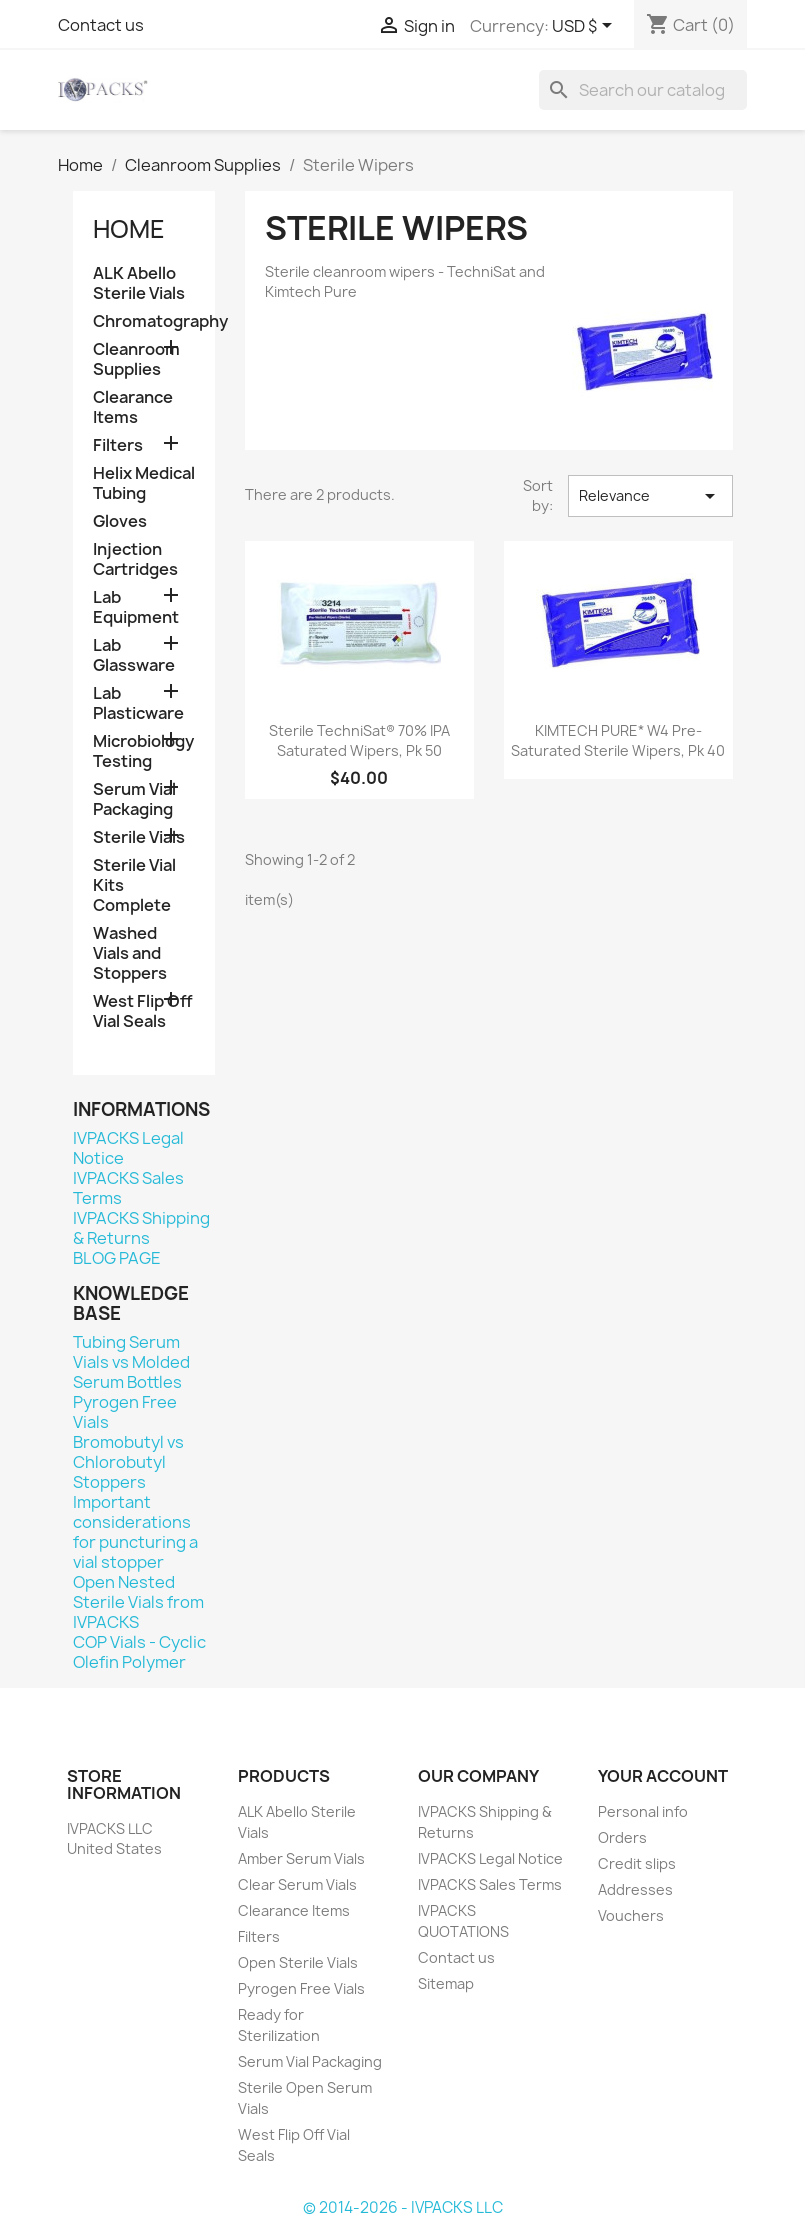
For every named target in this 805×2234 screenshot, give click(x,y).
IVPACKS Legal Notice (128, 1148)
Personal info (643, 1811)
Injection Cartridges (135, 559)
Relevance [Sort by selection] (650, 496)
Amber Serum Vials (301, 1858)
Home (129, 229)
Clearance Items (133, 407)
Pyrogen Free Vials (125, 1412)
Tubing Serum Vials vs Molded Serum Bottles (131, 1362)
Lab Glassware (134, 655)
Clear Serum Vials (297, 1884)
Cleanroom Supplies (136, 359)
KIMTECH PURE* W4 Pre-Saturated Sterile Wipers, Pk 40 (618, 740)
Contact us (101, 25)
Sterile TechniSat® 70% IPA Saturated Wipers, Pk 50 (359, 740)
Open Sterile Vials (298, 1962)
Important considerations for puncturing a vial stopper (135, 1532)
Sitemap (446, 1983)
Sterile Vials (139, 837)
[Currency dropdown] (585, 27)
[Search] (643, 90)
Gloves (120, 521)
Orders (622, 1837)
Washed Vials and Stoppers (130, 953)
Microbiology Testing (143, 751)
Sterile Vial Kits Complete (134, 885)
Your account (663, 1776)
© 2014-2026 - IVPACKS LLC (403, 2207)
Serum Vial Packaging (134, 799)
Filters (118, 445)
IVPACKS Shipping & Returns (141, 1228)
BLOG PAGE (117, 1258)
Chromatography (144, 321)
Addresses (635, 1889)
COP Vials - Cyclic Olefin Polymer (139, 1652)
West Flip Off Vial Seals (143, 1011)
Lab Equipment (136, 607)
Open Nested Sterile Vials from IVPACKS (138, 1602)
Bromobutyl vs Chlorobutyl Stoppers (128, 1462)
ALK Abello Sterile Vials (139, 283)
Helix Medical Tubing (144, 483)
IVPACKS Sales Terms (128, 1188)
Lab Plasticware (138, 703)
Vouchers (631, 1915)
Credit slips (637, 1863)
